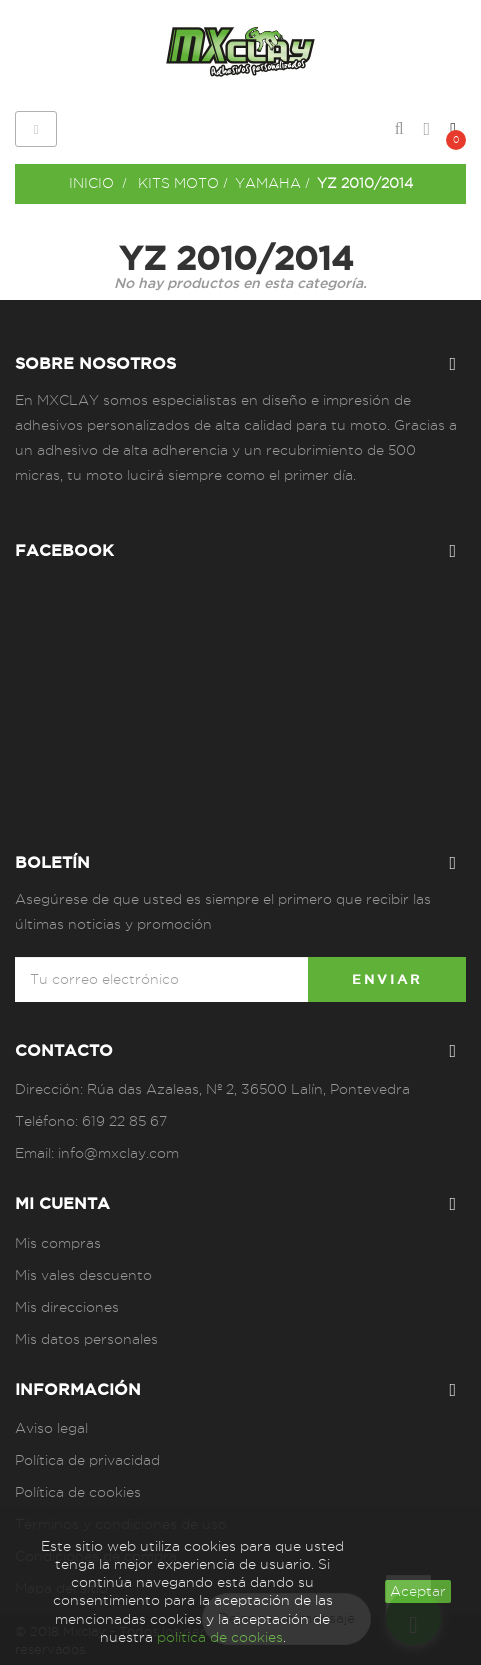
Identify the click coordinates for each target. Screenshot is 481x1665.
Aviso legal (51, 1428)
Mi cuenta (62, 1203)
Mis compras (58, 1243)
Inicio (91, 183)
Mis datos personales (86, 1339)
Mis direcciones (67, 1307)
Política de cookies (78, 1492)
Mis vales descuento (83, 1275)
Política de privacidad (87, 1460)
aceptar (418, 1591)
